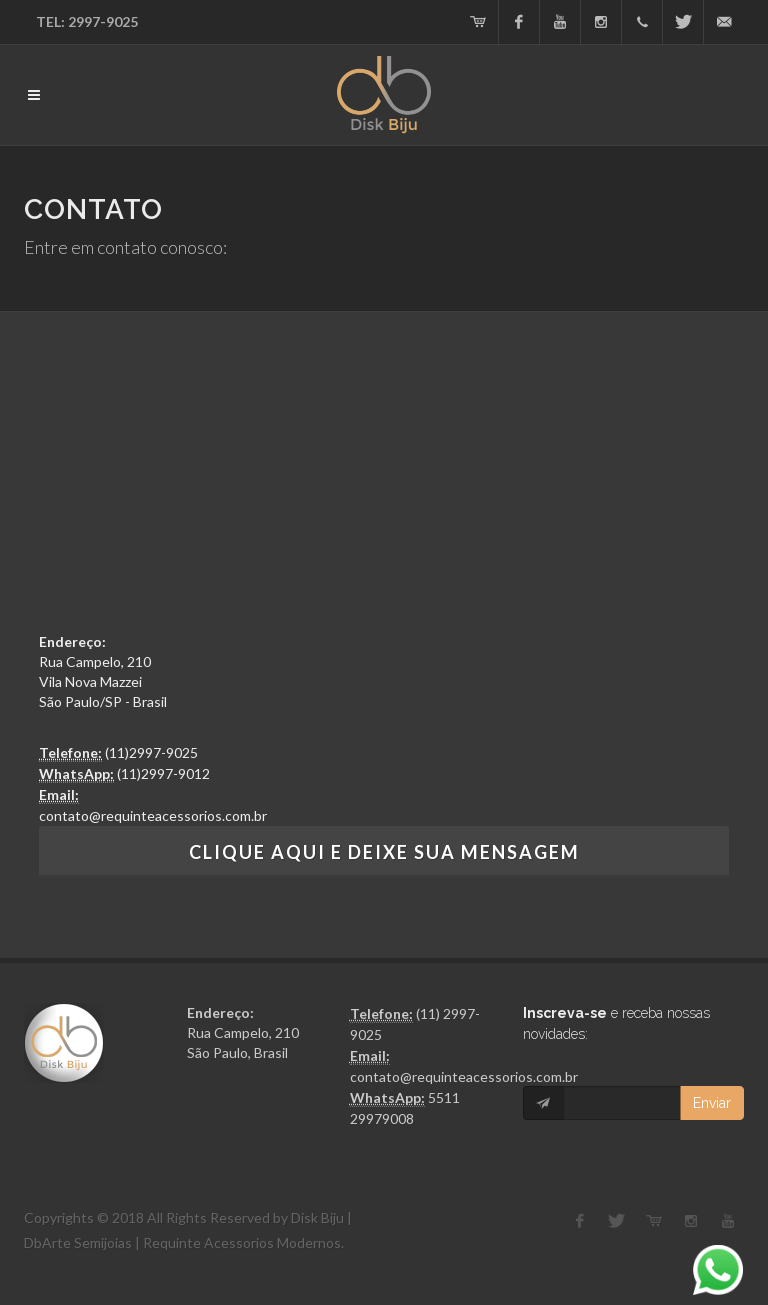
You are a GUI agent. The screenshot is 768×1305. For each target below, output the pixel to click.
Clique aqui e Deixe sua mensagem (384, 852)
